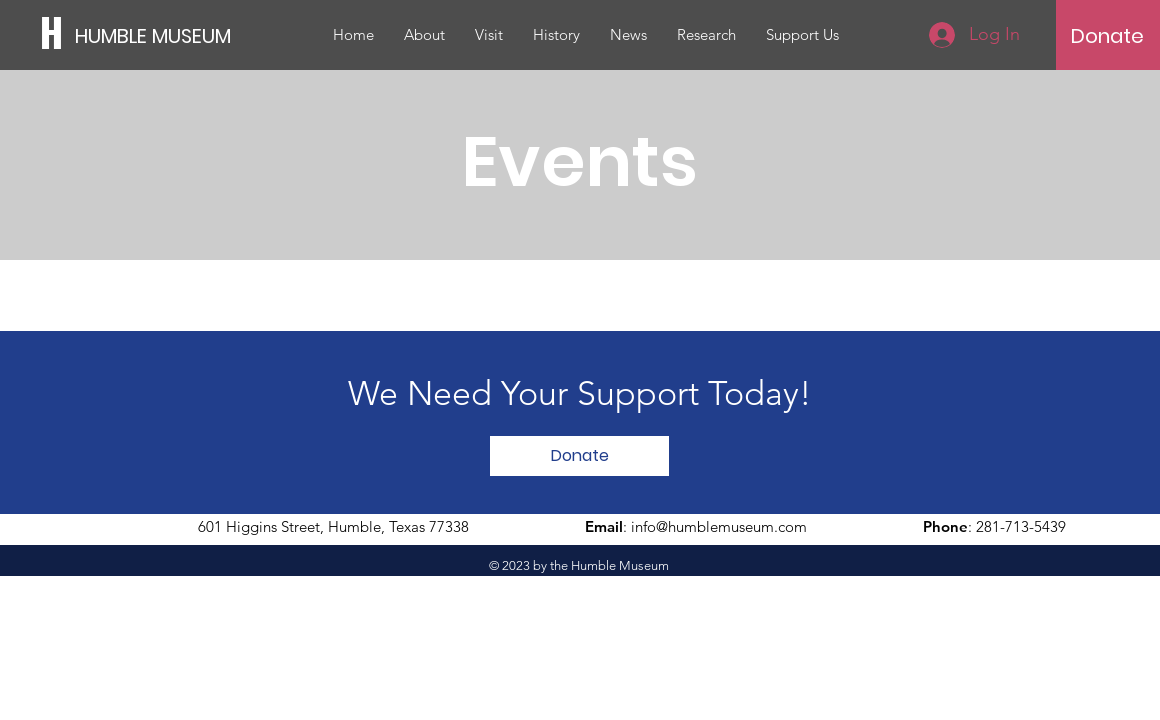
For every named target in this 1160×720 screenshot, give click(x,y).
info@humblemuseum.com (719, 526)
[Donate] (1107, 36)
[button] (424, 35)
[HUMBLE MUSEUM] (165, 35)
